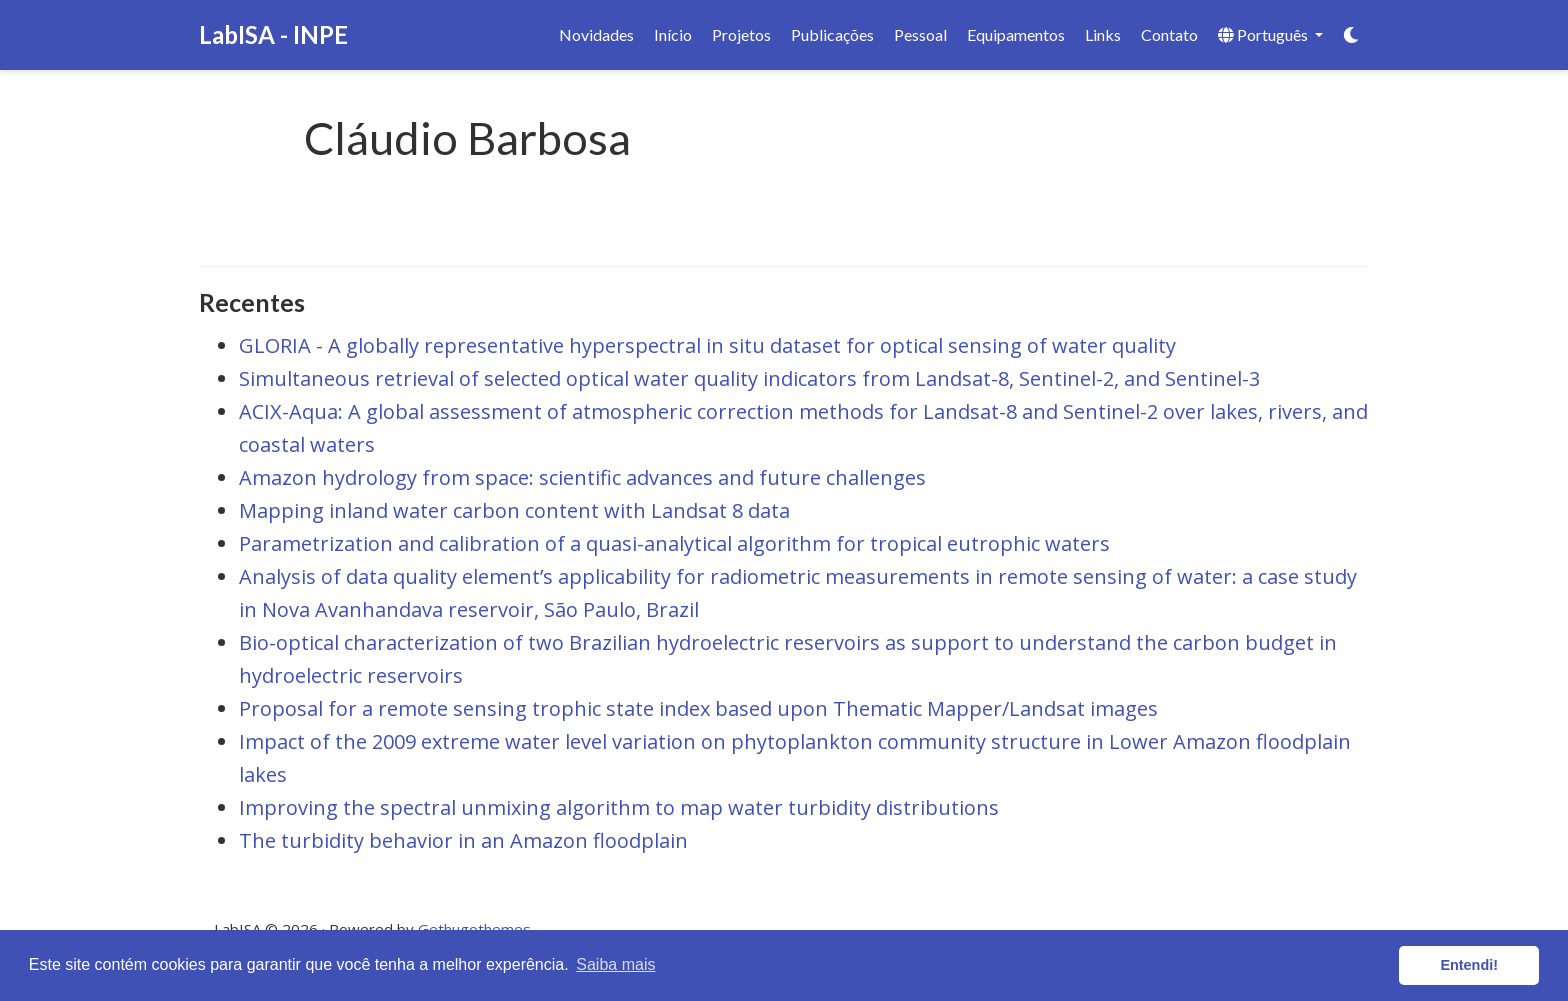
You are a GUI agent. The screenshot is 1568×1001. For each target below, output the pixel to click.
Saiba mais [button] (615, 964)
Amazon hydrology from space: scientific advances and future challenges (582, 477)
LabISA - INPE (273, 34)
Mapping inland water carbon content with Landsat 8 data (514, 510)
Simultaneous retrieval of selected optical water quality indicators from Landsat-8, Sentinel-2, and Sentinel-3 (749, 378)
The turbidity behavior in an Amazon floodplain (463, 840)
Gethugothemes (474, 929)
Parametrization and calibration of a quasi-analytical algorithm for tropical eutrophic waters (674, 543)
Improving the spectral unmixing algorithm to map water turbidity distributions (619, 807)
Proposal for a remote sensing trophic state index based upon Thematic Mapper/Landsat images (698, 708)
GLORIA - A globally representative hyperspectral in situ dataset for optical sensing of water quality (707, 345)
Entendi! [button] (1469, 965)
